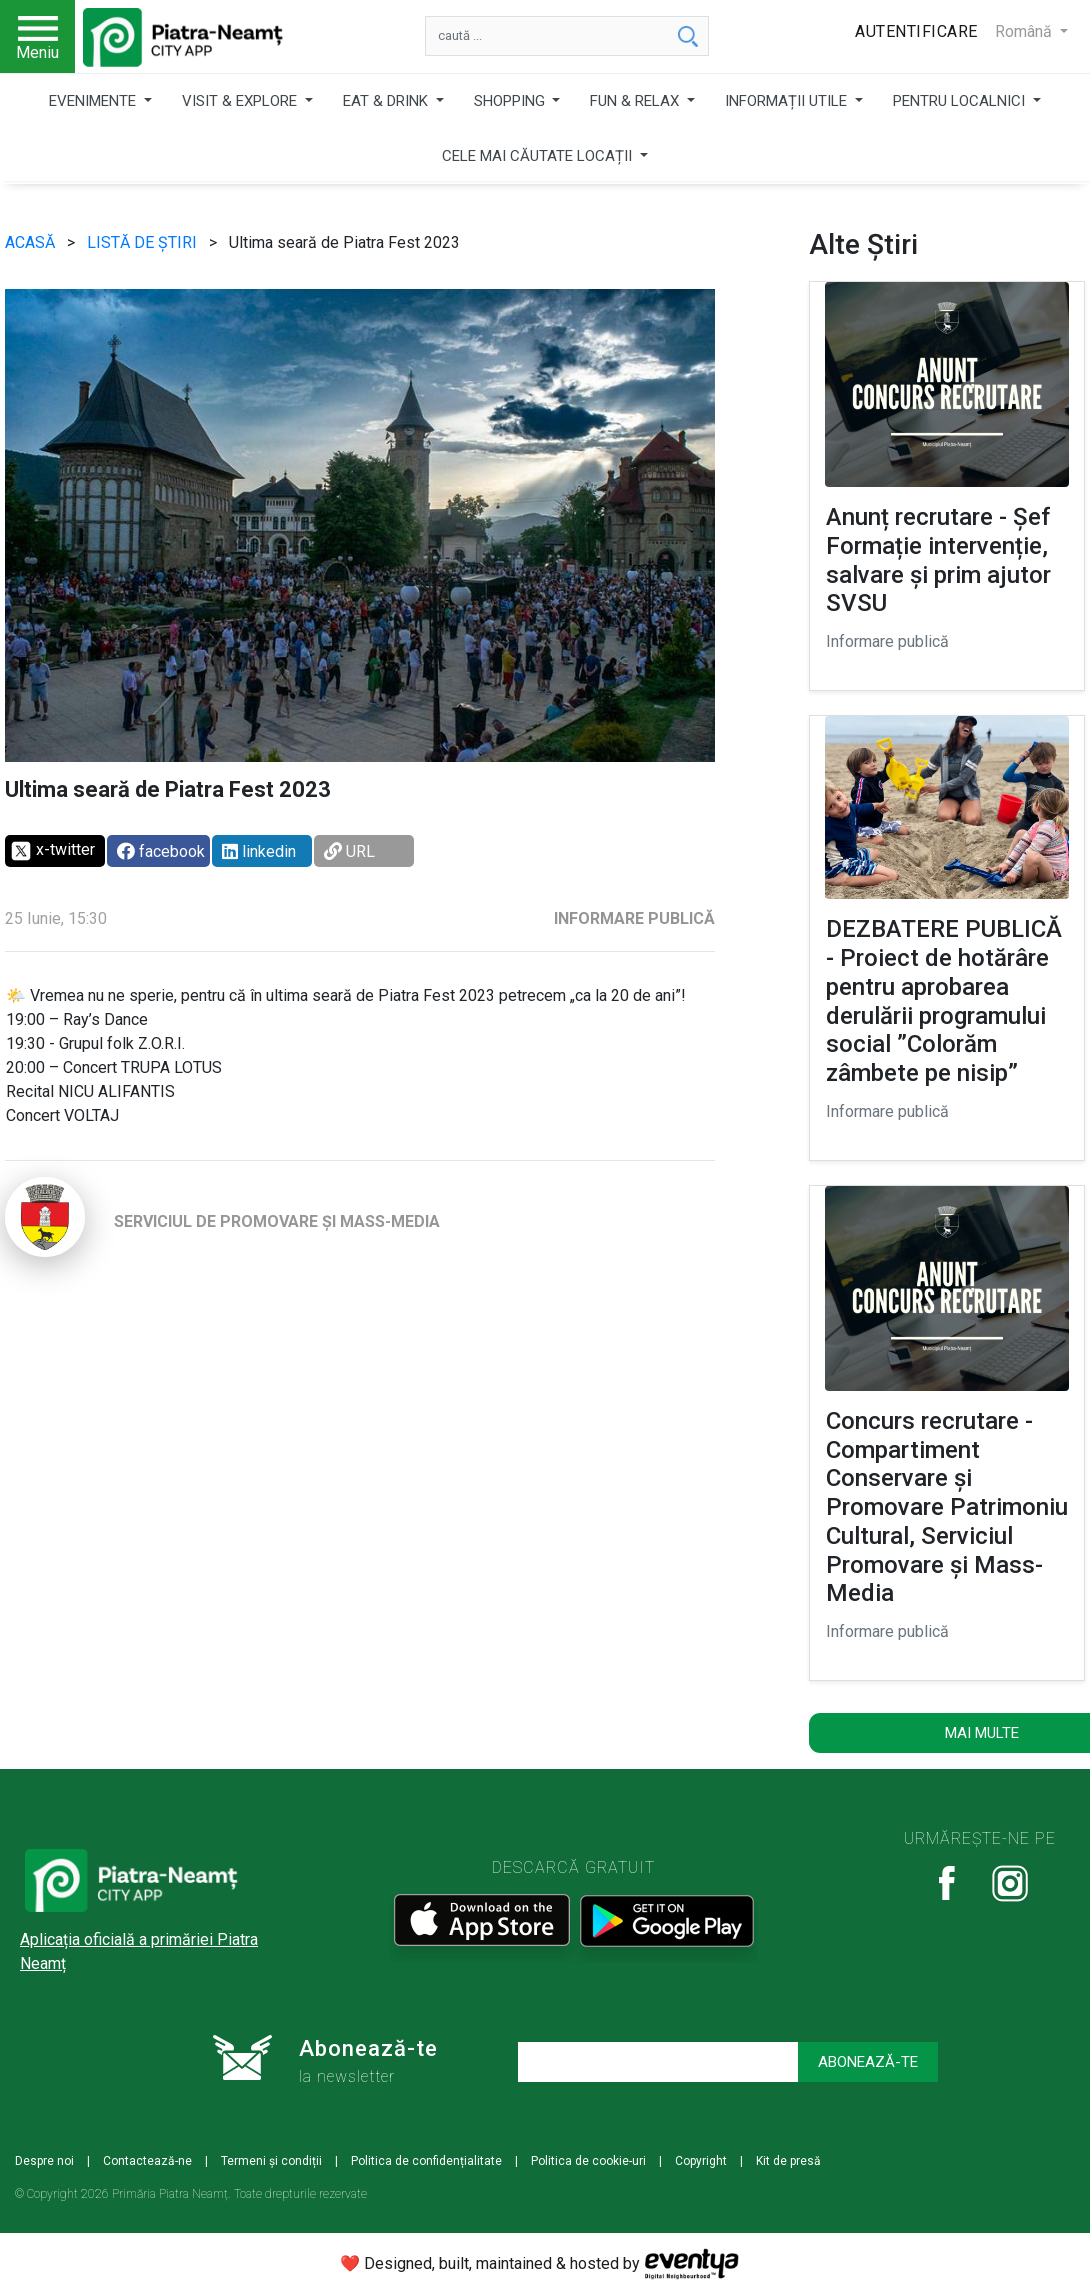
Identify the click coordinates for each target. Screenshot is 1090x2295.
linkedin (259, 851)
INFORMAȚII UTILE (788, 101)
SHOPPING (511, 101)
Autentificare (916, 31)
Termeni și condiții (271, 2161)
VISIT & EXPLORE (241, 101)
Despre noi (44, 2161)
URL (349, 851)
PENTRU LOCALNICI (961, 101)
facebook (161, 851)
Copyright (701, 2161)
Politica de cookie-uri (588, 2161)
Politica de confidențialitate (426, 2161)
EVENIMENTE (94, 101)
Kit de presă (788, 2161)
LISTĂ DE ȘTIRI (144, 242)
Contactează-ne (147, 2161)
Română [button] (1025, 31)
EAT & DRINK (387, 101)
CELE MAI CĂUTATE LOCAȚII (539, 156)
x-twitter (52, 851)
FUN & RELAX (636, 101)
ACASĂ (32, 242)
